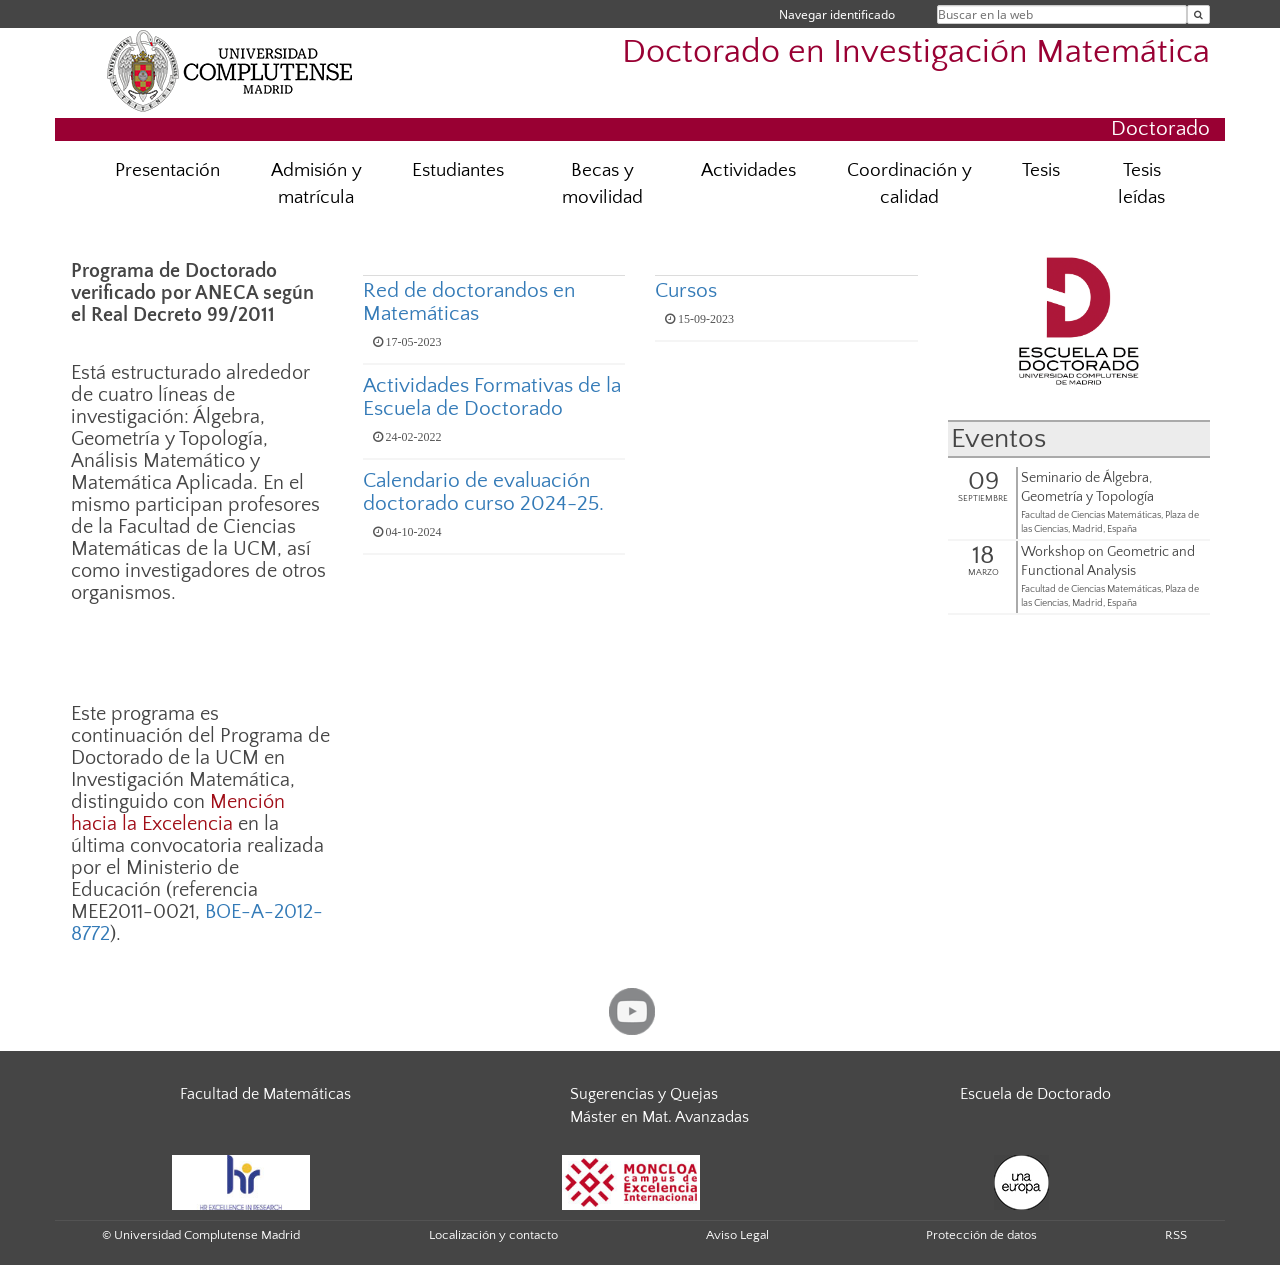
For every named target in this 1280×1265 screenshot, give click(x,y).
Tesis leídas (1141, 184)
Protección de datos (981, 1235)
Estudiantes (458, 170)
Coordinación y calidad (909, 184)
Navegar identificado (837, 14)
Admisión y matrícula (316, 184)
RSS (1176, 1235)
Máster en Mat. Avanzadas (659, 1117)
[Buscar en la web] (1198, 14)
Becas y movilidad (602, 184)
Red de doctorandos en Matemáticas (469, 302)
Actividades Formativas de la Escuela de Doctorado (492, 397)
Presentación (167, 170)
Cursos (686, 290)
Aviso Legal (737, 1235)
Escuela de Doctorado (1035, 1094)
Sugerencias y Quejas (644, 1094)
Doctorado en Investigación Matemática (916, 52)
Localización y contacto (493, 1235)
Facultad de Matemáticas (265, 1094)
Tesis (1041, 170)
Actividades (748, 170)
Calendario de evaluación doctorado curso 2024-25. (483, 492)
